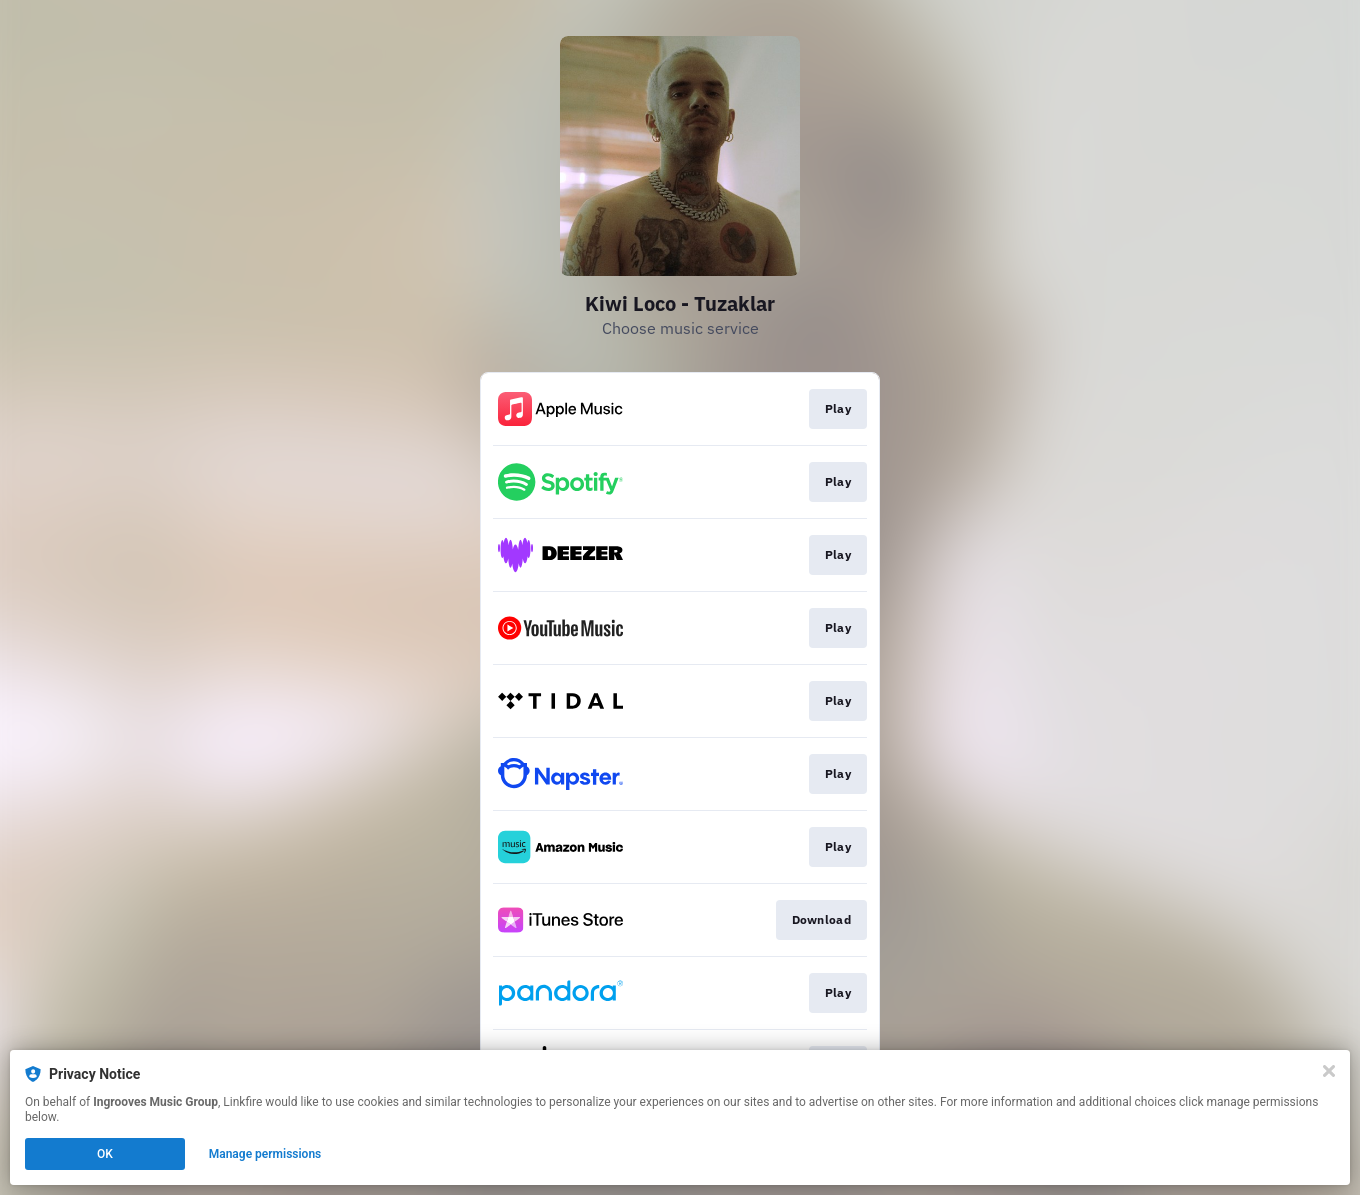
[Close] (1329, 1071)
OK (105, 1154)
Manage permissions (265, 1154)
